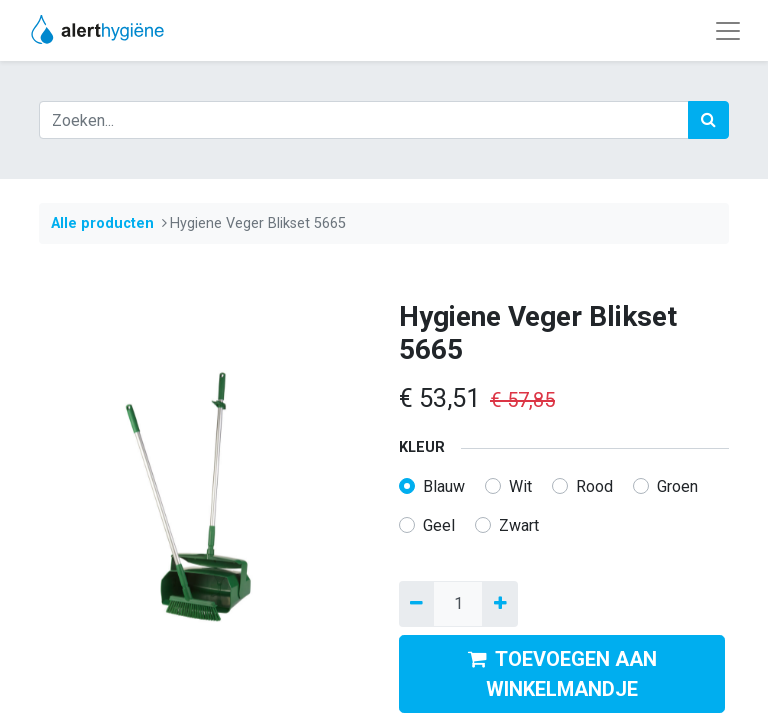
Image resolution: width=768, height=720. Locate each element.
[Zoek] (708, 120)
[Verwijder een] (416, 604)
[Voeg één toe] (499, 604)
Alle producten (102, 223)
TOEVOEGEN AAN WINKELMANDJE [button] (562, 674)
